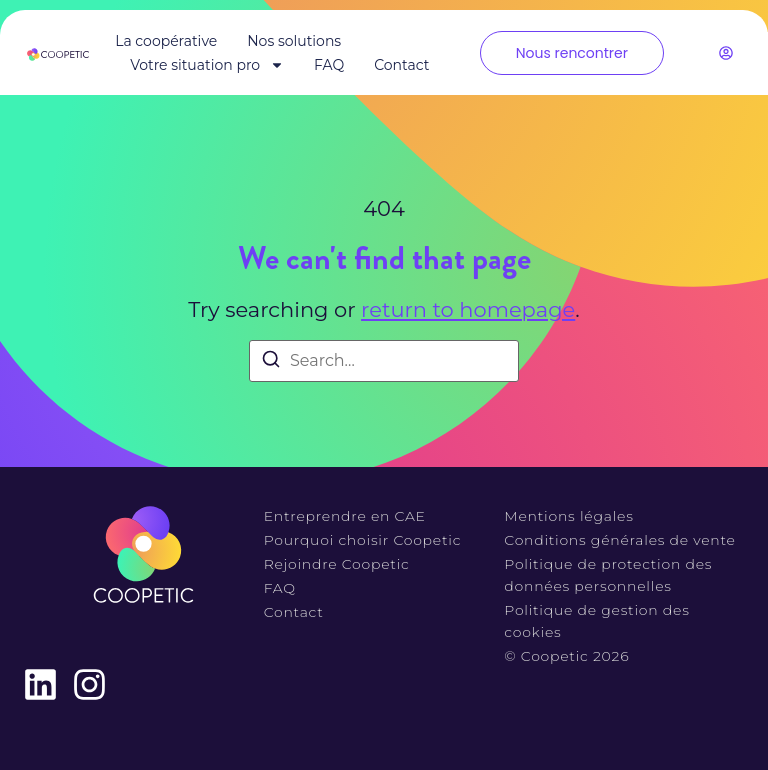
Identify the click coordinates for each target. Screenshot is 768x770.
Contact (401, 65)
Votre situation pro (207, 65)
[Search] (271, 362)
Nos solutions (294, 41)
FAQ (329, 65)
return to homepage (468, 309)
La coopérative (166, 41)
